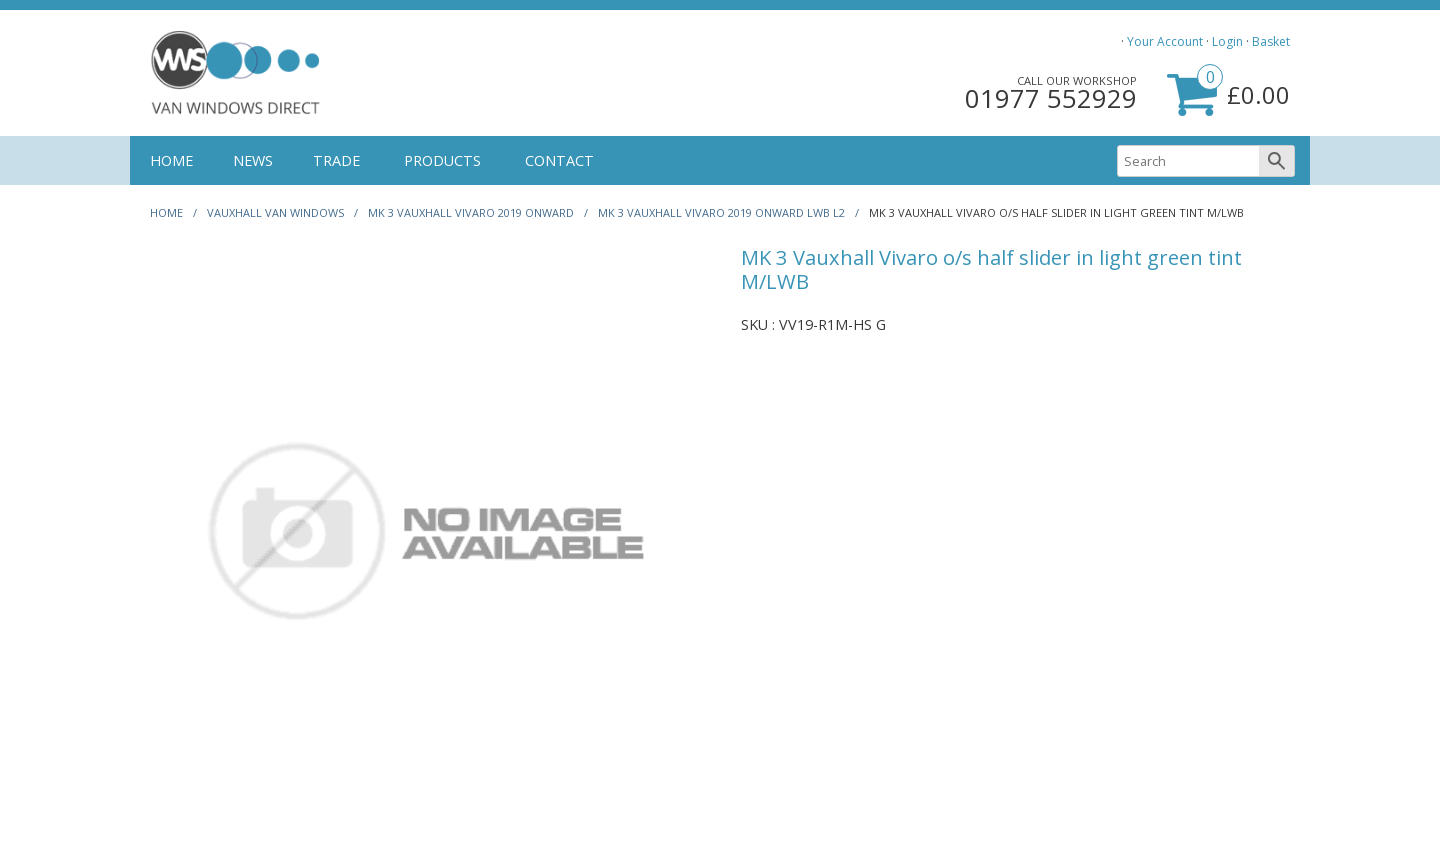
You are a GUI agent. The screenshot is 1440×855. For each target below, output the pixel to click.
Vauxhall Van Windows (275, 212)
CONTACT (559, 160)
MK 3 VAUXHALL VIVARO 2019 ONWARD (471, 212)
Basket (1271, 41)
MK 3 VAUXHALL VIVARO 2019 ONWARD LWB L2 (721, 212)
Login (1227, 41)
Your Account (1165, 41)
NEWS (253, 160)
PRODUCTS (442, 160)
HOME (171, 160)
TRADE (336, 160)
